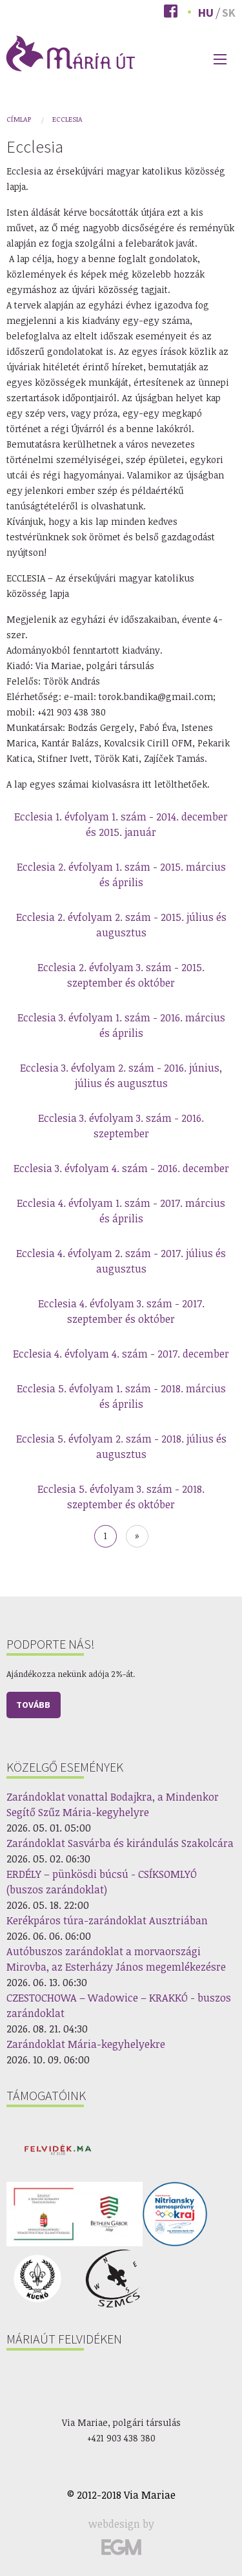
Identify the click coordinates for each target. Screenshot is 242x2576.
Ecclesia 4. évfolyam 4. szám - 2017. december (121, 1354)
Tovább (33, 1704)
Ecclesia (67, 119)
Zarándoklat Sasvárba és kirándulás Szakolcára (120, 1843)
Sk (229, 12)
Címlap (18, 119)
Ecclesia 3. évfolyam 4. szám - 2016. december (121, 1168)
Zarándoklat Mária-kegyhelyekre (85, 2044)
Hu (206, 12)
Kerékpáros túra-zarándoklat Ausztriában (107, 1920)
